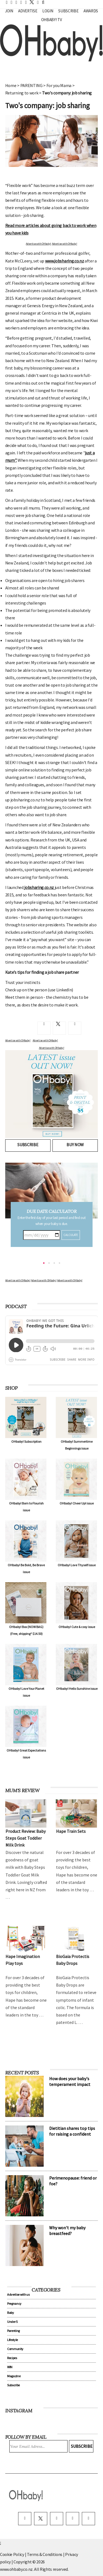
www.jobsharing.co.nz (64, 261)
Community (15, 2349)
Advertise (27, 10)
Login (47, 10)
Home (10, 85)
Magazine (13, 2376)
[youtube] (88, 2518)
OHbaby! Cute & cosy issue (77, 1627)
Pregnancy (14, 2303)
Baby (10, 2313)
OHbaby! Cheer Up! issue (77, 1503)
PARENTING (31, 85)
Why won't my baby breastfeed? (67, 2230)
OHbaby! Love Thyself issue (77, 1565)
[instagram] (56, 2518)
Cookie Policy (12, 2554)
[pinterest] (72, 2518)
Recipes (12, 2358)
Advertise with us (18, 2294)
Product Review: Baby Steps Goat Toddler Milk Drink (25, 1838)
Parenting (13, 2331)
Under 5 (12, 2322)
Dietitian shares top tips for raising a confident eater (72, 2134)
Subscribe (68, 10)
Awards (90, 10)
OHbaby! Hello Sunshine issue (77, 1688)
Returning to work (21, 93)
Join (9, 10)
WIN (9, 2367)
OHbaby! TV (51, 19)
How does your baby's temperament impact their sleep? (69, 2084)
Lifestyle (12, 2340)
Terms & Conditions (45, 2554)
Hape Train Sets (71, 1831)
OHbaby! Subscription (26, 1441)
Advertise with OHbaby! (38, 243)
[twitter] (30, 2)
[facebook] (24, 2518)
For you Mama (58, 85)
